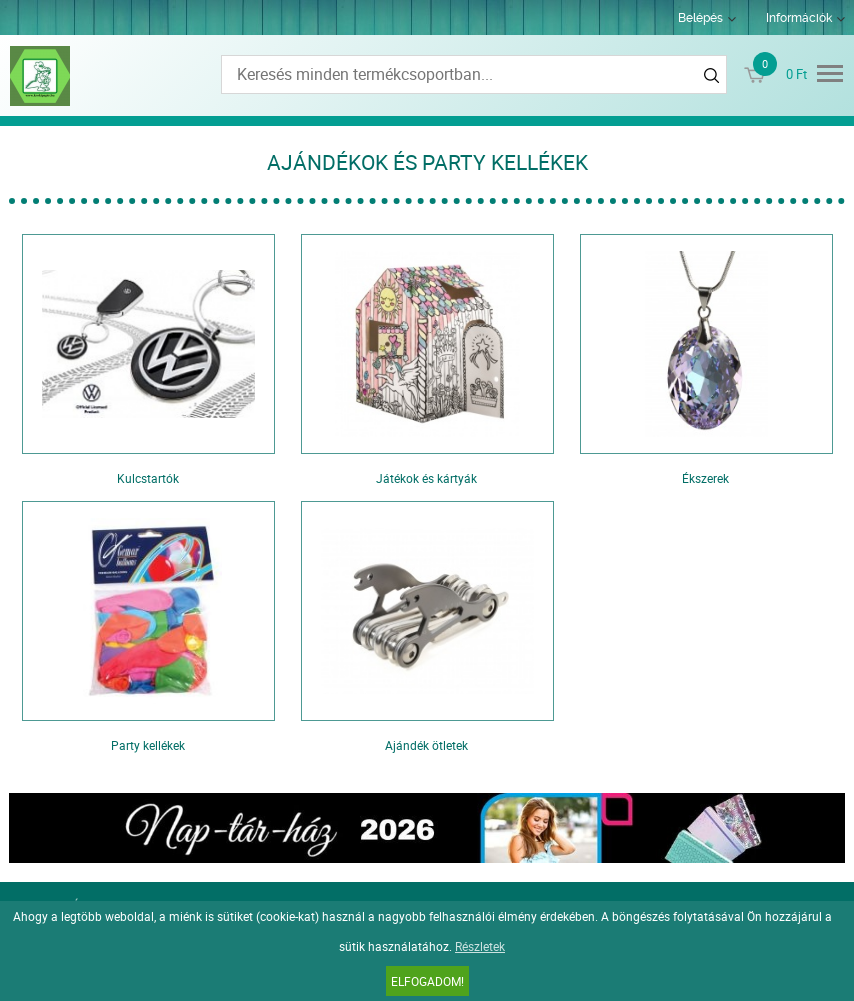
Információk (799, 18)
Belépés (700, 18)
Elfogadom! (427, 981)
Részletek (480, 946)
